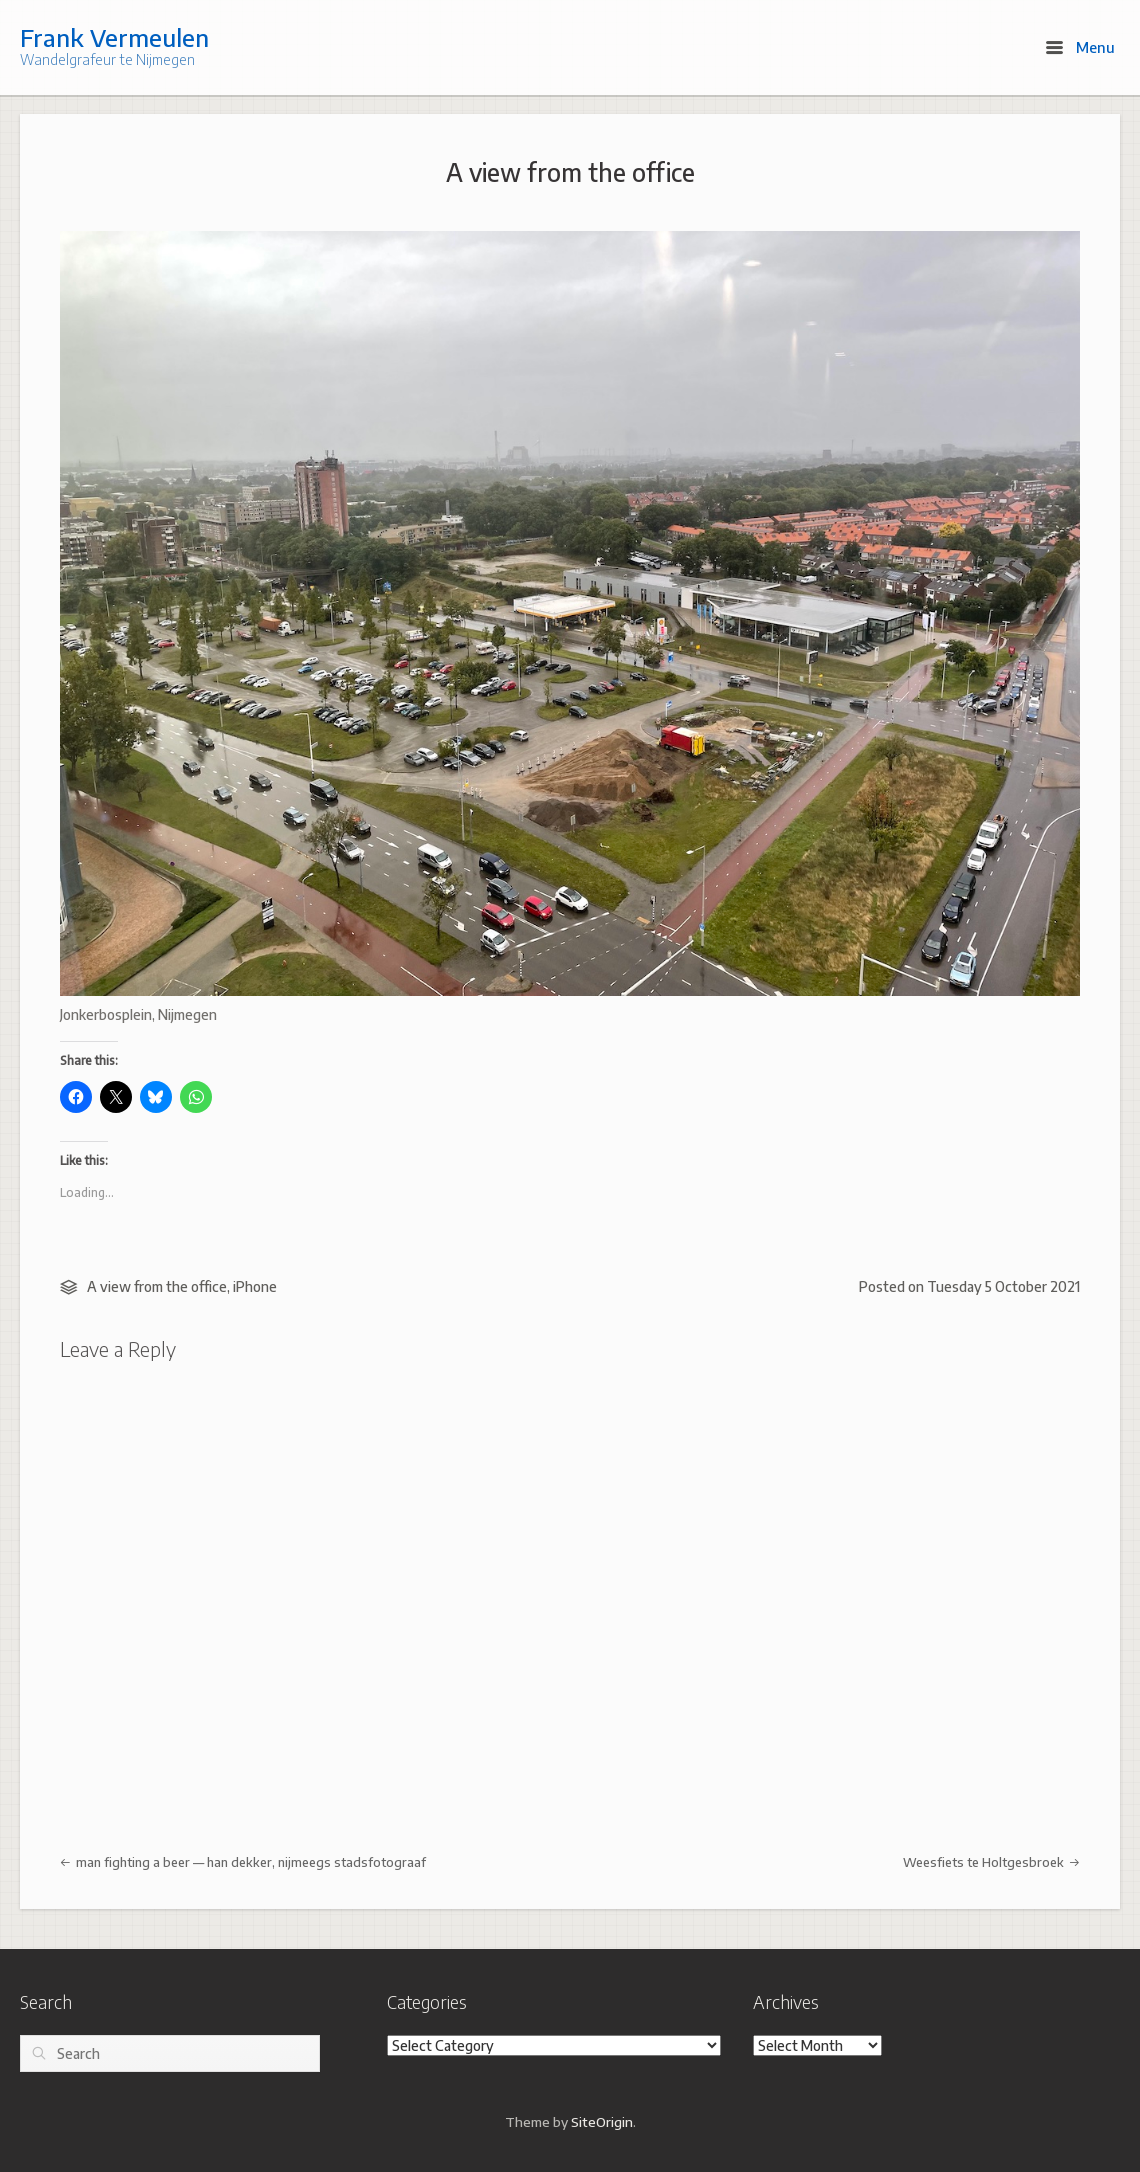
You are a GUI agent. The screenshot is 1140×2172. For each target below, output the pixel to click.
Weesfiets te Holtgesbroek (991, 1862)
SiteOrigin (602, 2121)
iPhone (255, 1286)
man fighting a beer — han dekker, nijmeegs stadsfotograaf (243, 1862)
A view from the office (570, 172)
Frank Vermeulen (114, 37)
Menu (1080, 47)
